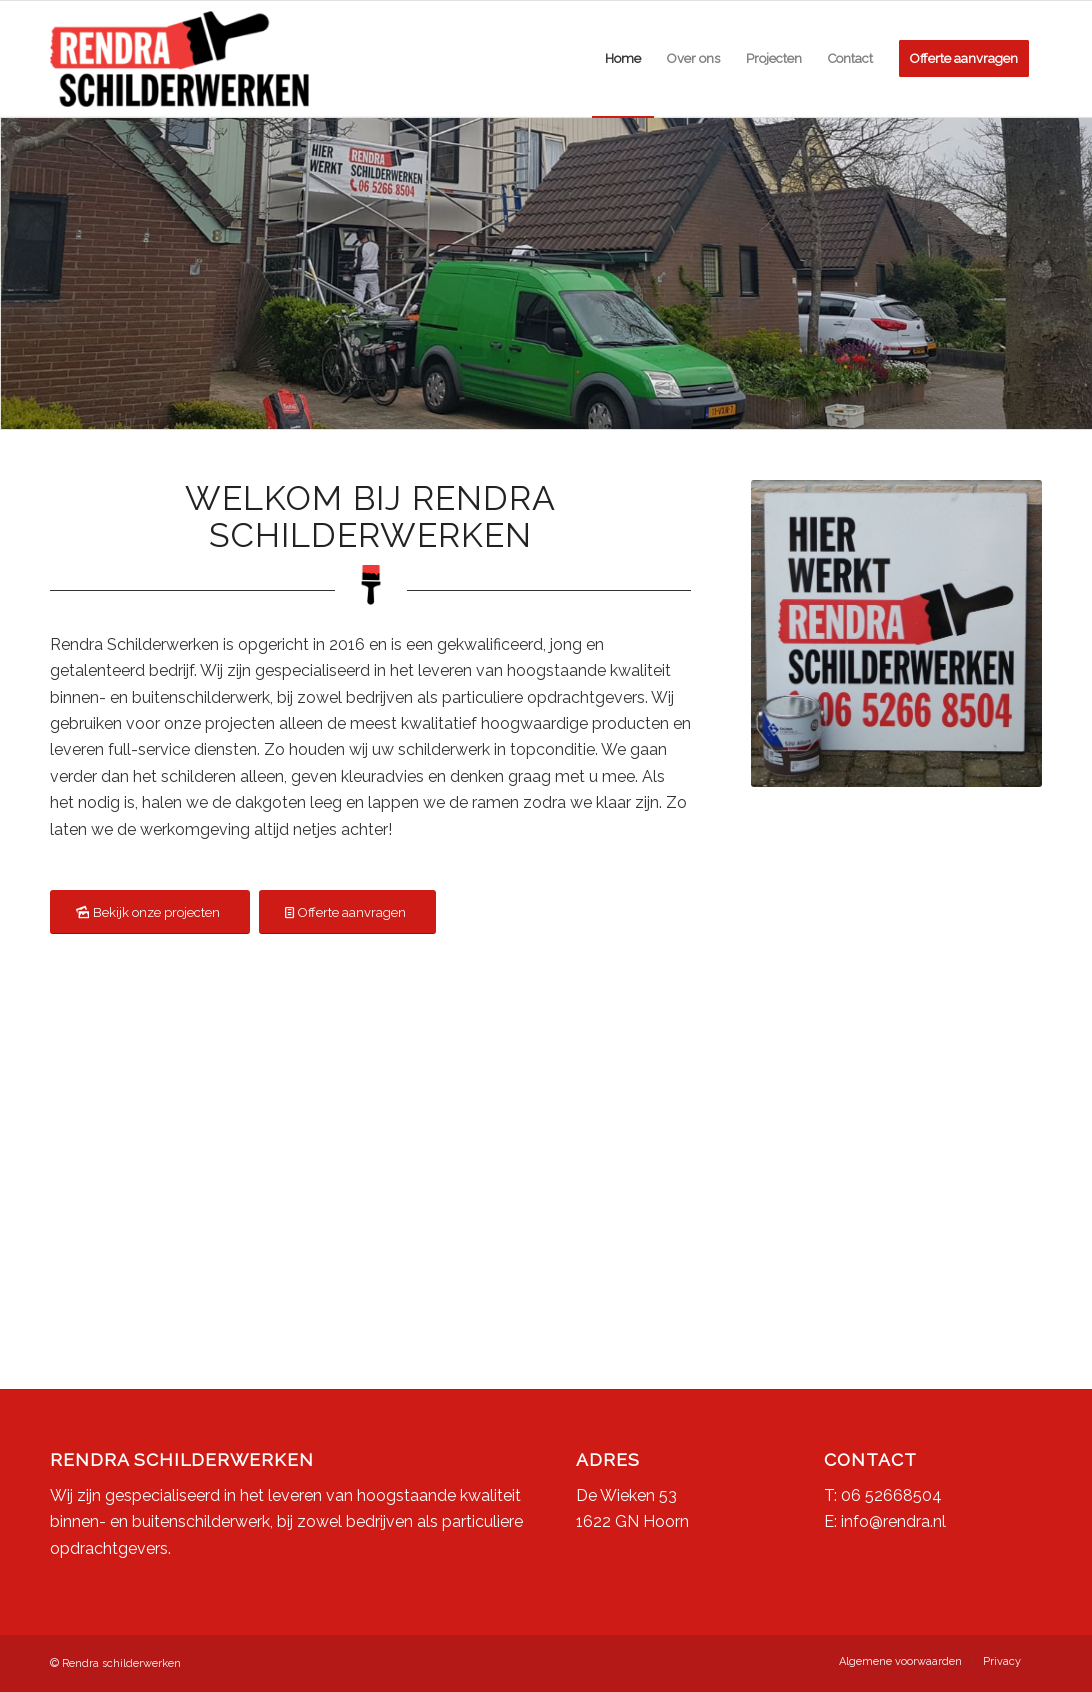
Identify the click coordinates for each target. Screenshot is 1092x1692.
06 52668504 (891, 1495)
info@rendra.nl (893, 1521)
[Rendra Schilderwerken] (179, 59)
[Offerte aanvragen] (347, 912)
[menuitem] (623, 59)
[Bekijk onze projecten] (150, 912)
